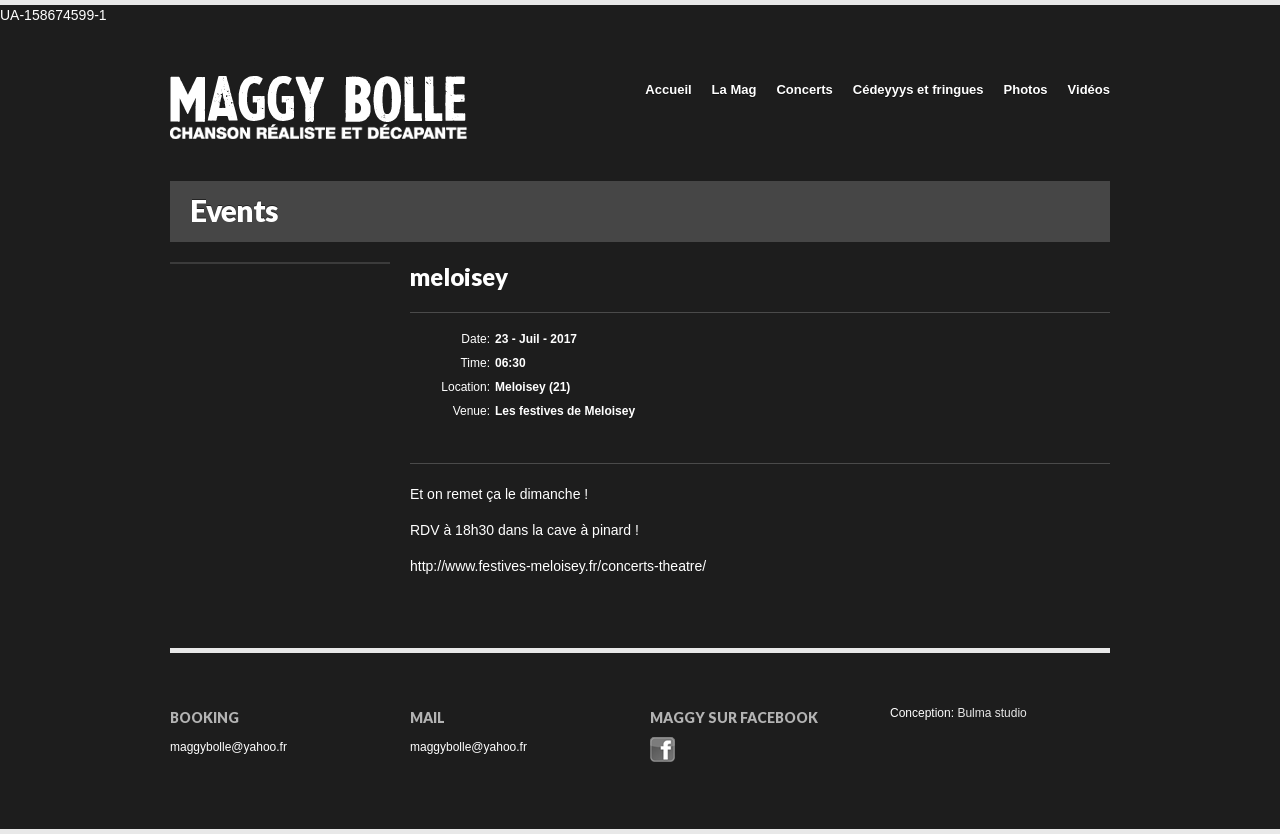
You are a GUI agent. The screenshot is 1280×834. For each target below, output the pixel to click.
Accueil (668, 89)
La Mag (734, 89)
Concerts (804, 89)
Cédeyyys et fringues (918, 89)
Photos (1026, 89)
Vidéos (1089, 89)
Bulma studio (991, 713)
